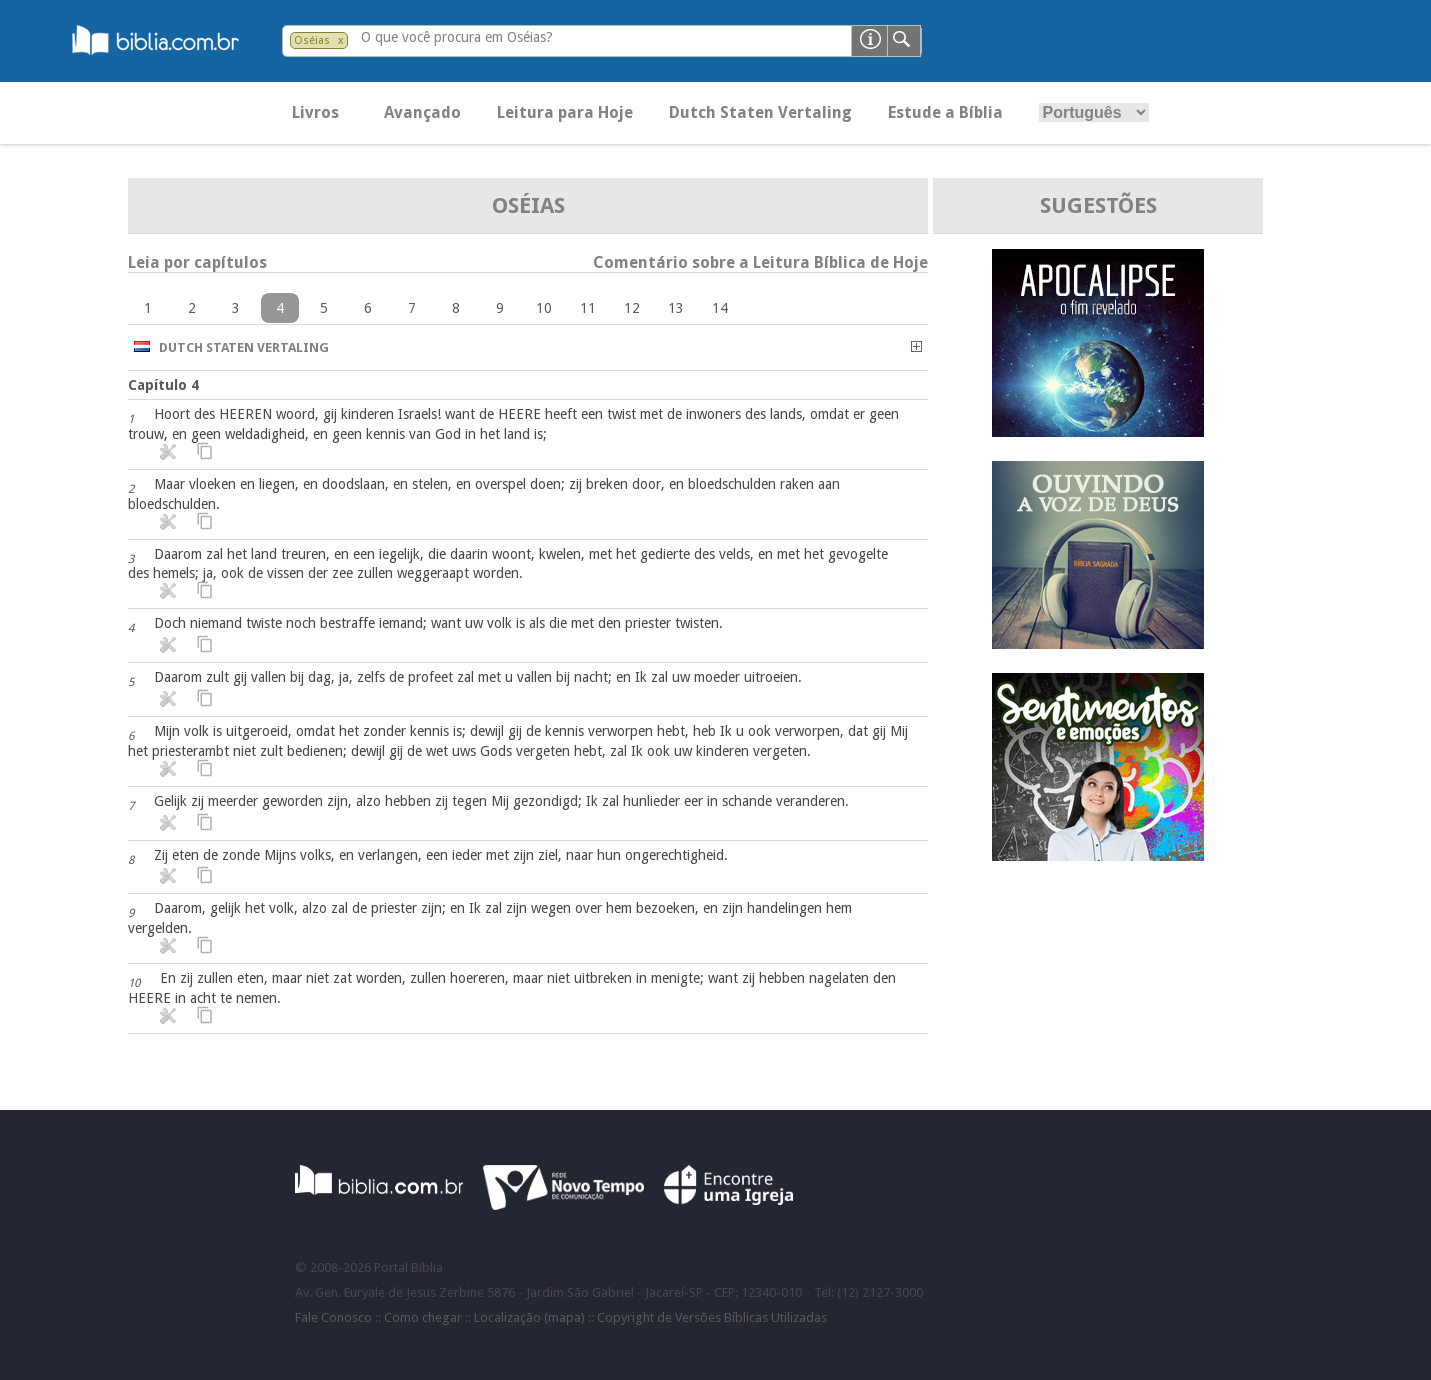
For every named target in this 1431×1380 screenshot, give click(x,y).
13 (676, 308)
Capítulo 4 (163, 385)
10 (544, 308)
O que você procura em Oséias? (457, 37)
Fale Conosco (333, 1317)
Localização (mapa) (529, 1317)
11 (588, 308)
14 (720, 308)
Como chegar (423, 1317)
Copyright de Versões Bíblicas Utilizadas (712, 1317)
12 (632, 308)
